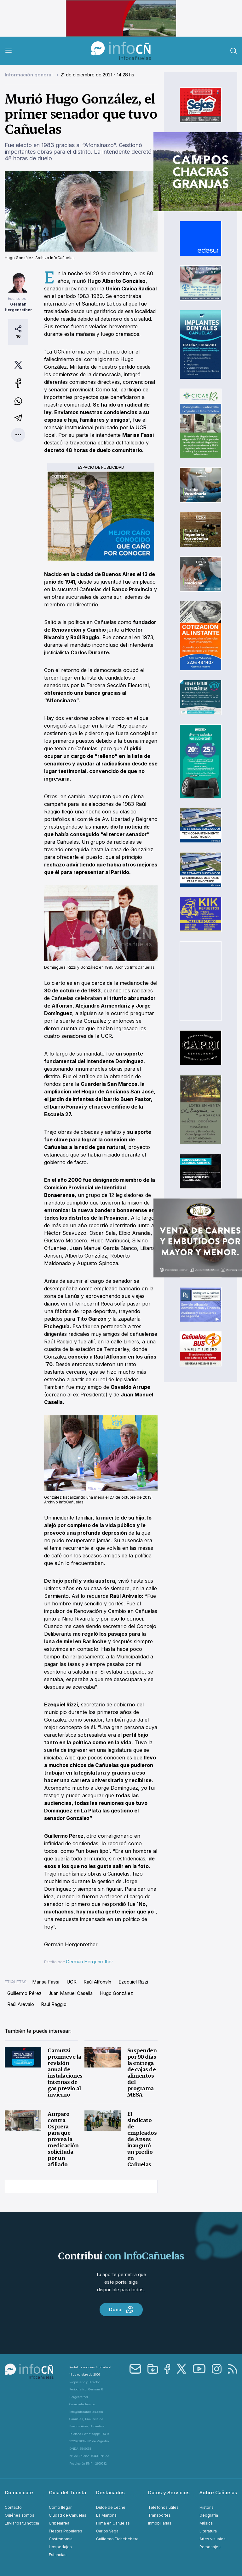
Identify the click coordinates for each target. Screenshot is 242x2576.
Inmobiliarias (159, 2523)
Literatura (208, 2531)
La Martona (106, 2515)
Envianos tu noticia (22, 2523)
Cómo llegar (60, 2507)
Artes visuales (212, 2539)
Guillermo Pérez (24, 1993)
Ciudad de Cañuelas (67, 2515)
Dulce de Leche (110, 2507)
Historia (206, 2507)
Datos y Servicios (169, 2493)
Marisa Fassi (45, 1982)
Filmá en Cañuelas (113, 2523)
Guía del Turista (67, 2493)
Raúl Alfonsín (97, 1982)
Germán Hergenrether (89, 1962)
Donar (121, 2309)
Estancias (57, 2554)
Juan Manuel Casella (71, 1993)
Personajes (210, 2546)
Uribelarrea (59, 2523)
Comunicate (19, 2493)
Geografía (208, 2515)
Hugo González (116, 1993)
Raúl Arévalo (20, 2004)
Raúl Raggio (53, 2004)
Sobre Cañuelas (218, 2493)
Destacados (110, 2493)
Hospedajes (60, 2546)
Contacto (13, 2507)
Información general (29, 75)
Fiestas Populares (65, 2531)
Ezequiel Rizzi (133, 1982)
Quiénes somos (19, 2515)
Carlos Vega (107, 2531)
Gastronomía (60, 2539)
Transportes (159, 2515)
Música (206, 2523)
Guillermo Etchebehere (117, 2539)
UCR (71, 1982)
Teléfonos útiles (163, 2507)
